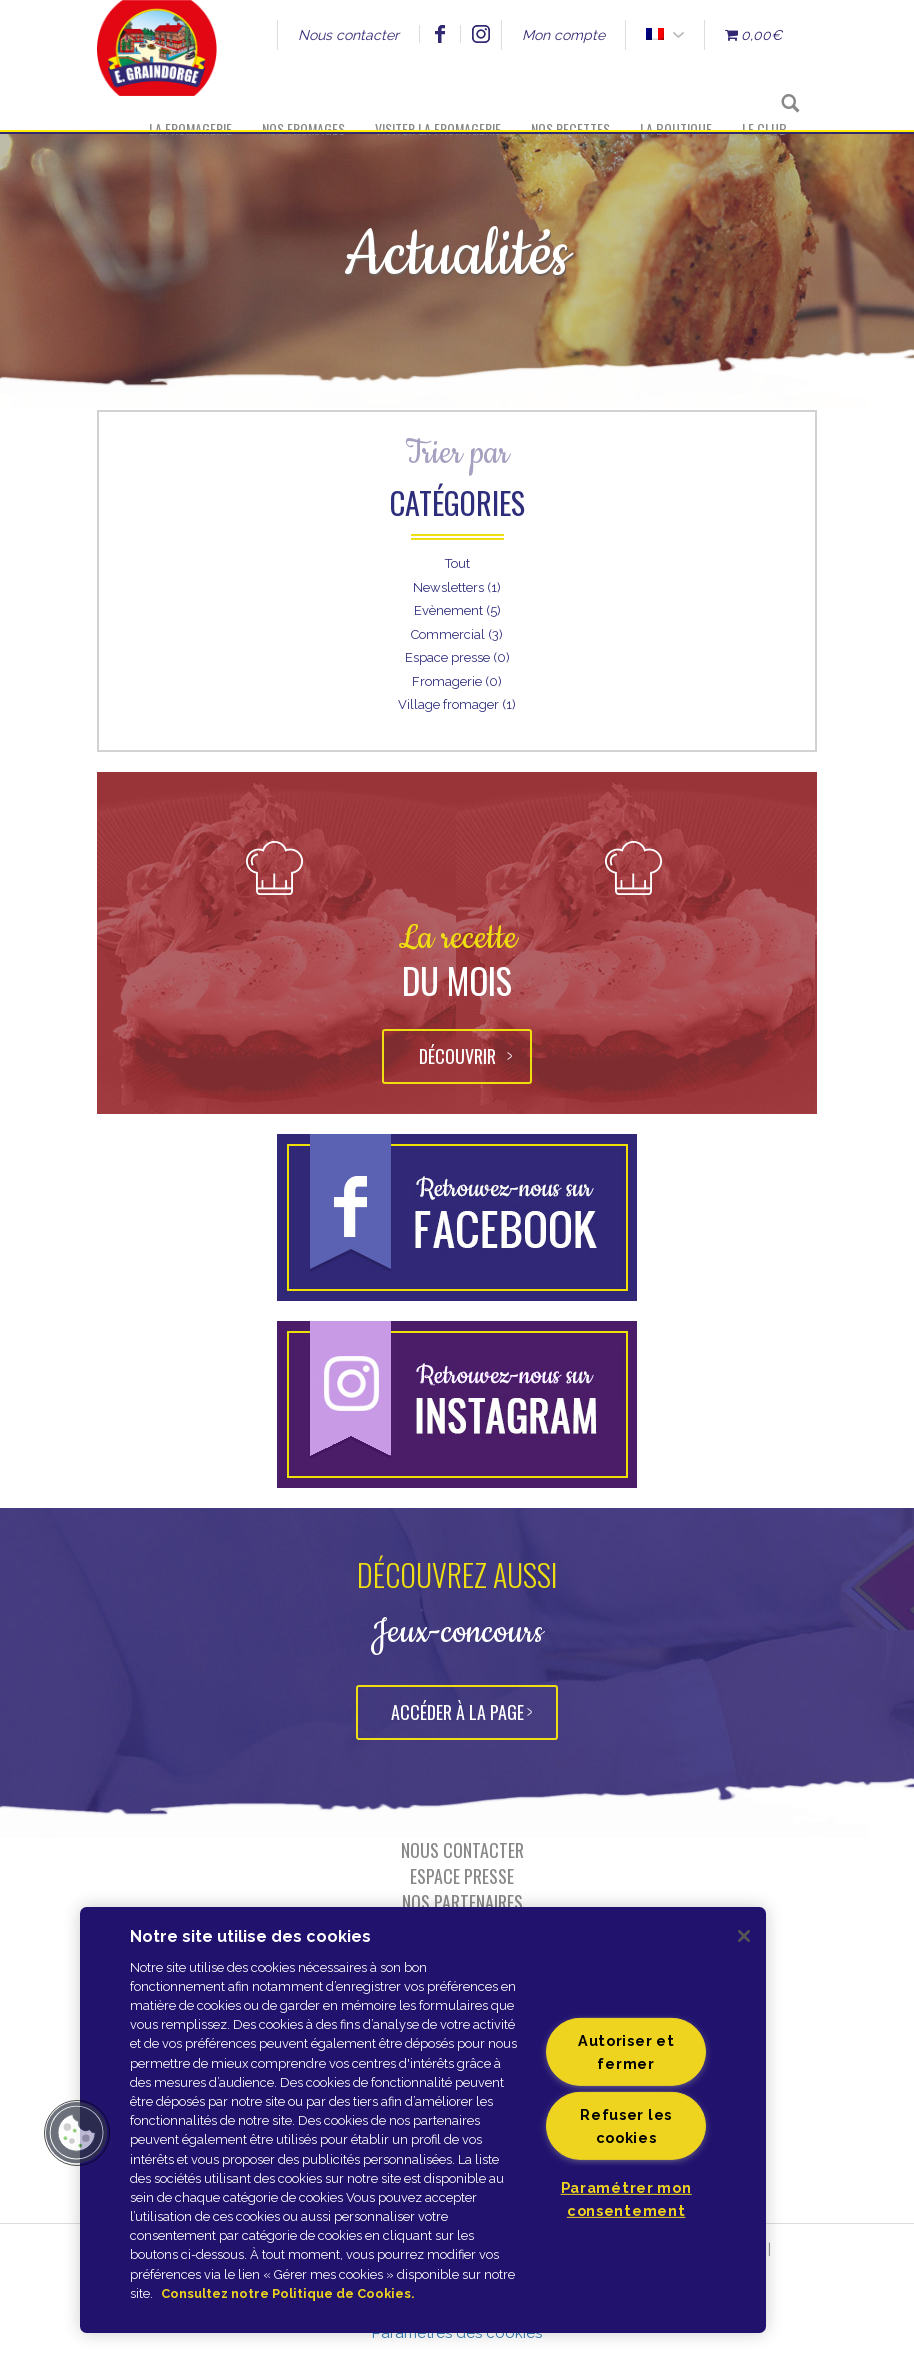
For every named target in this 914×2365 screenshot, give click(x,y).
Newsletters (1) (457, 587)
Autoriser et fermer (626, 2052)
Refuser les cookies (626, 2126)
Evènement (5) (457, 610)
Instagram (480, 34)
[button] (77, 2133)
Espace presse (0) (457, 657)
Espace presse (462, 1876)
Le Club (764, 128)
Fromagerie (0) (457, 681)
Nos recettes (570, 128)
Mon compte (563, 35)
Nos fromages (303, 128)
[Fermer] (744, 1936)
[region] (423, 2120)
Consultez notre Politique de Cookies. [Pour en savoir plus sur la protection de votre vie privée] (287, 2293)
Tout (457, 563)
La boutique (676, 128)
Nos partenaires (462, 1902)
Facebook (439, 34)
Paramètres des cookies (457, 2333)
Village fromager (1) (457, 704)
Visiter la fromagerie (438, 128)
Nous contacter (348, 35)
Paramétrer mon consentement (626, 2199)
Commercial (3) (457, 634)
